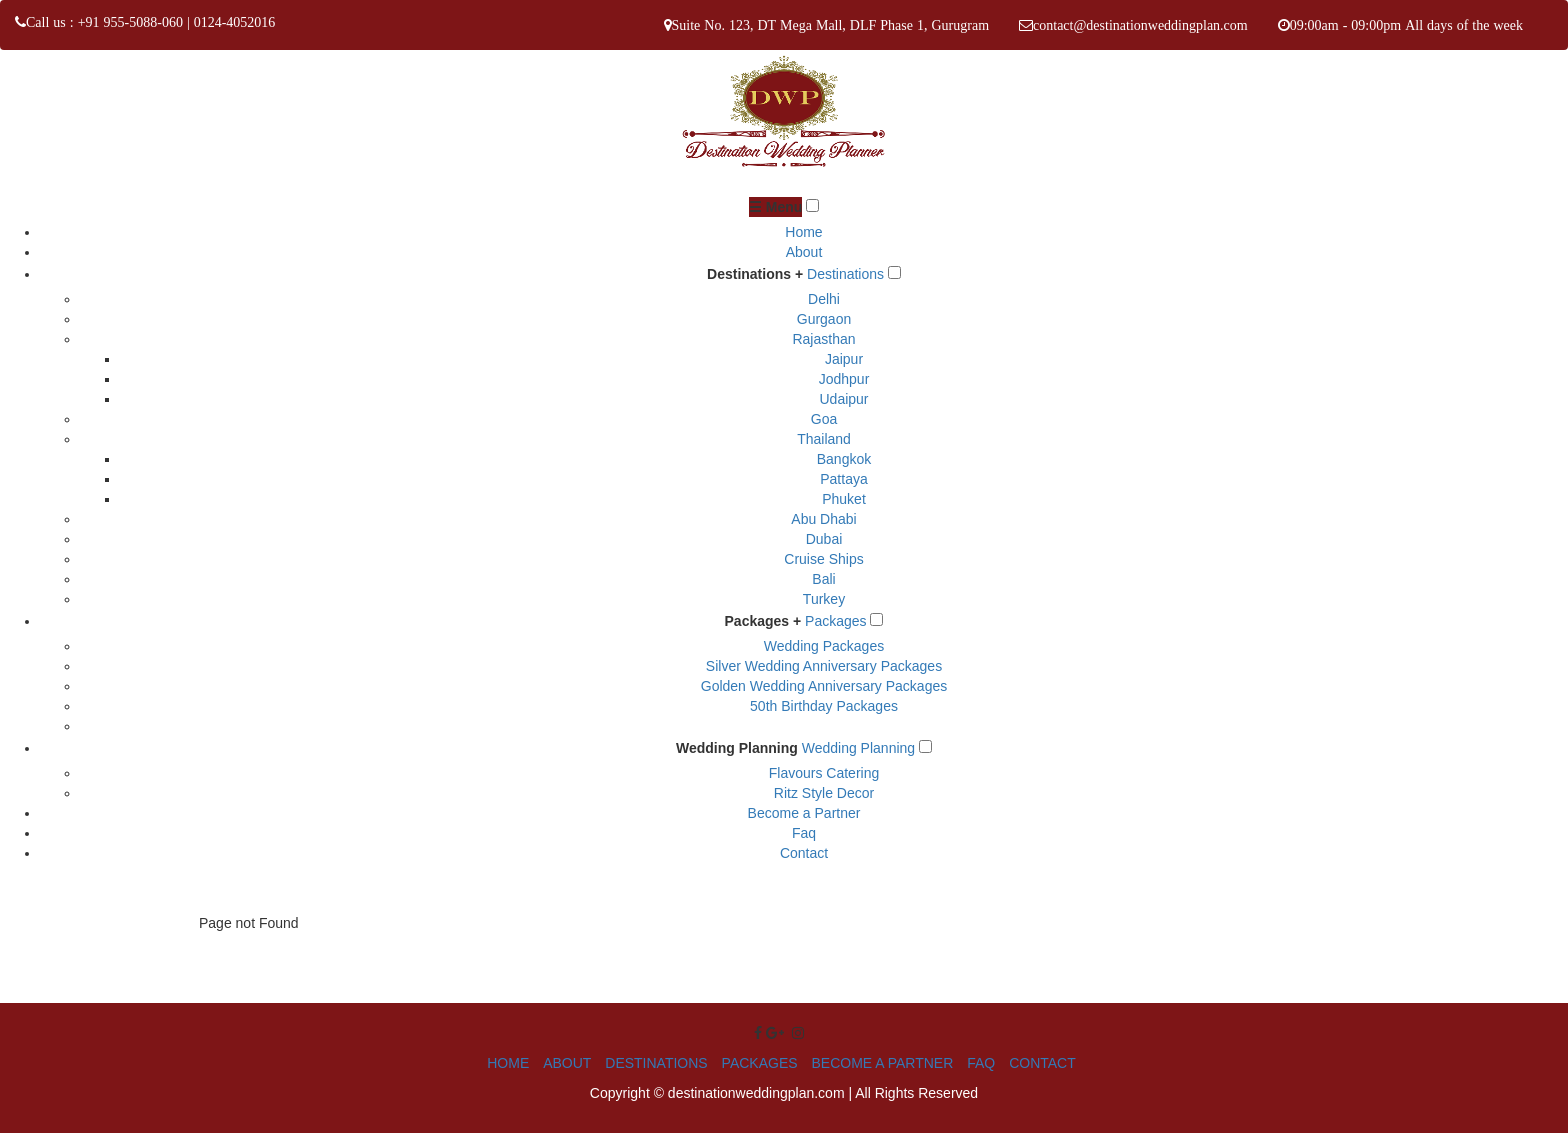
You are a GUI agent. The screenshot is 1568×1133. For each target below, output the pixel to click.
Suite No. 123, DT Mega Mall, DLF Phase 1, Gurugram (831, 25)
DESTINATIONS (656, 1063)
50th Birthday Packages (824, 706)
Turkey (824, 599)
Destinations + (755, 274)
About (804, 252)
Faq (804, 833)
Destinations (845, 274)
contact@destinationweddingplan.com (1140, 25)
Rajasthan (823, 339)
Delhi (824, 299)
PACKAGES (760, 1063)
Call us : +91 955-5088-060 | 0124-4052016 (150, 22)
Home (803, 232)
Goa (824, 419)
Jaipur (844, 359)
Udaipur (843, 399)
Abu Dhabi (823, 519)
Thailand (824, 439)
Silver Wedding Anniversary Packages (824, 666)
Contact (804, 853)
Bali (823, 579)
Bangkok (844, 459)
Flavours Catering (824, 773)
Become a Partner (804, 813)
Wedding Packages (824, 646)
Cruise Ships (823, 559)
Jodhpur (844, 379)
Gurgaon (824, 319)
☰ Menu (775, 207)
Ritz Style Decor (824, 793)
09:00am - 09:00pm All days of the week (1406, 25)
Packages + (763, 621)
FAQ (981, 1063)
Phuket (844, 499)
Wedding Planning (737, 748)
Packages (835, 621)
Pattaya (843, 479)
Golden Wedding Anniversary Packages (824, 686)
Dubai (824, 539)
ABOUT (567, 1063)
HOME (508, 1063)
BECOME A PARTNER (882, 1063)
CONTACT (1042, 1063)
